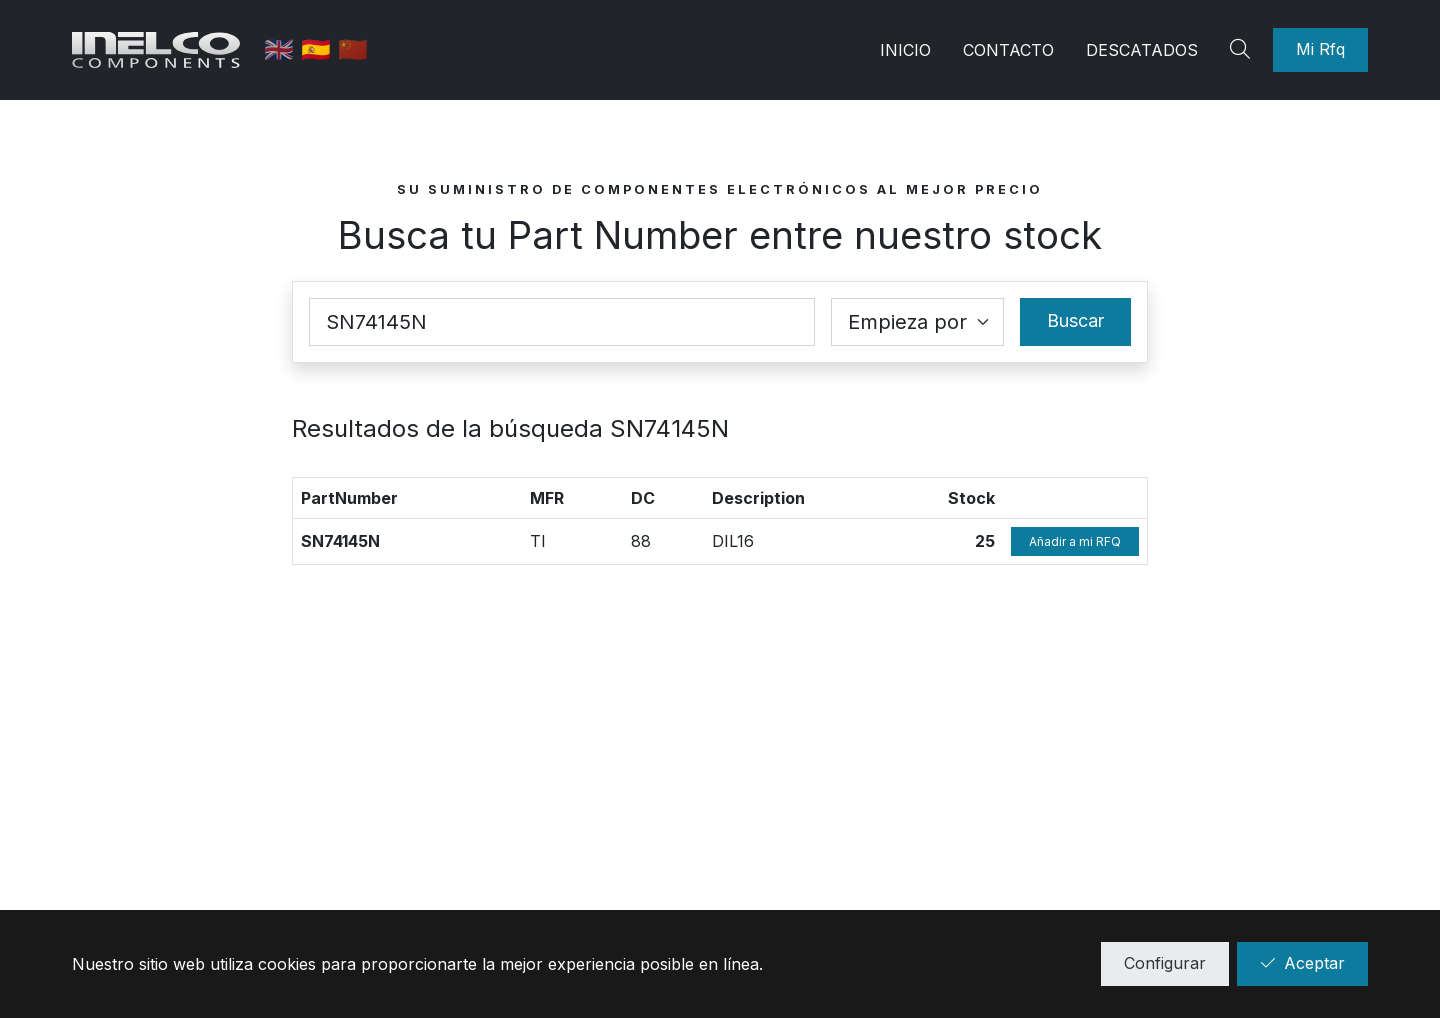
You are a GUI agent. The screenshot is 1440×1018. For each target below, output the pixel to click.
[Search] (1243, 50)
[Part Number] (562, 322)
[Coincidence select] (917, 322)
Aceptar (1302, 963)
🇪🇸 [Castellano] (321, 49)
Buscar (1075, 320)
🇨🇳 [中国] (355, 49)
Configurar (1165, 963)
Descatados (1142, 50)
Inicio (905, 50)
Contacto (1008, 50)
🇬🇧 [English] (284, 49)
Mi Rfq (1320, 49)
